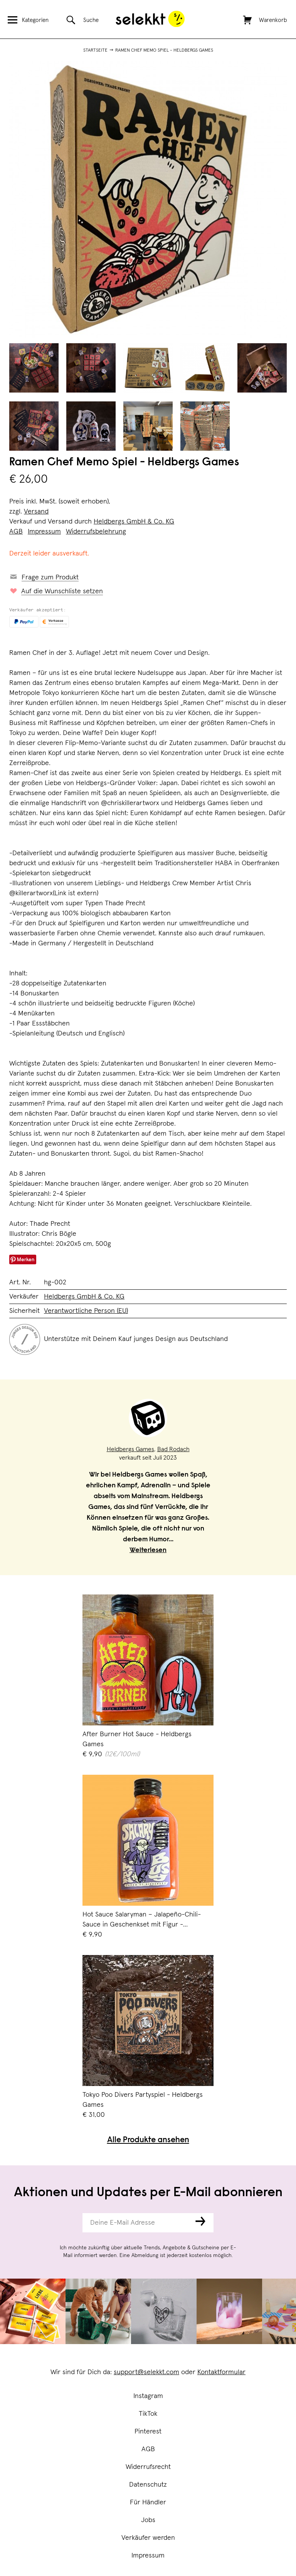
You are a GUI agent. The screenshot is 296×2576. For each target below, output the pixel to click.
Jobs (148, 2520)
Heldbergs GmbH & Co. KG (134, 521)
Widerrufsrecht (148, 2467)
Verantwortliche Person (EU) (86, 1310)
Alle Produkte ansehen (148, 2140)
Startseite (95, 50)
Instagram (148, 2396)
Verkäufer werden (148, 2537)
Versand (36, 511)
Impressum (148, 2555)
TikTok (148, 2413)
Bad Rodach (173, 1449)
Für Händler (148, 2502)
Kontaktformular (221, 2372)
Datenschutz (148, 2484)
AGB (148, 2449)
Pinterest (148, 2431)
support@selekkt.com (146, 2372)
